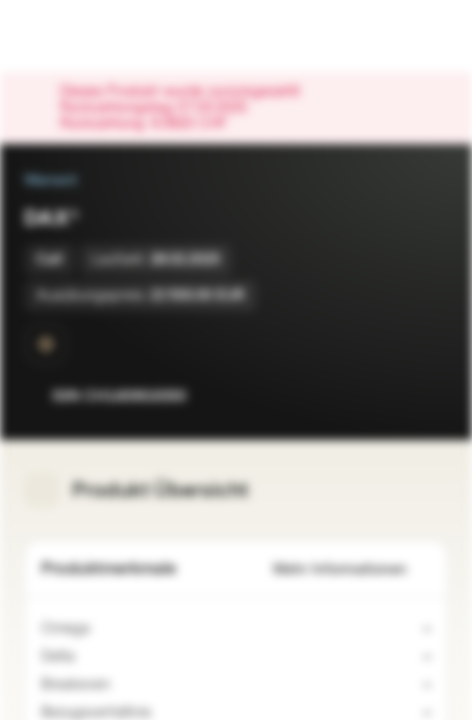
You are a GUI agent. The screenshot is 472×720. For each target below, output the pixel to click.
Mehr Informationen (352, 569)
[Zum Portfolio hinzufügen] (428, 396)
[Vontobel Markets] (78, 36)
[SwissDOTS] (46, 344)
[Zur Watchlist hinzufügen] (388, 396)
